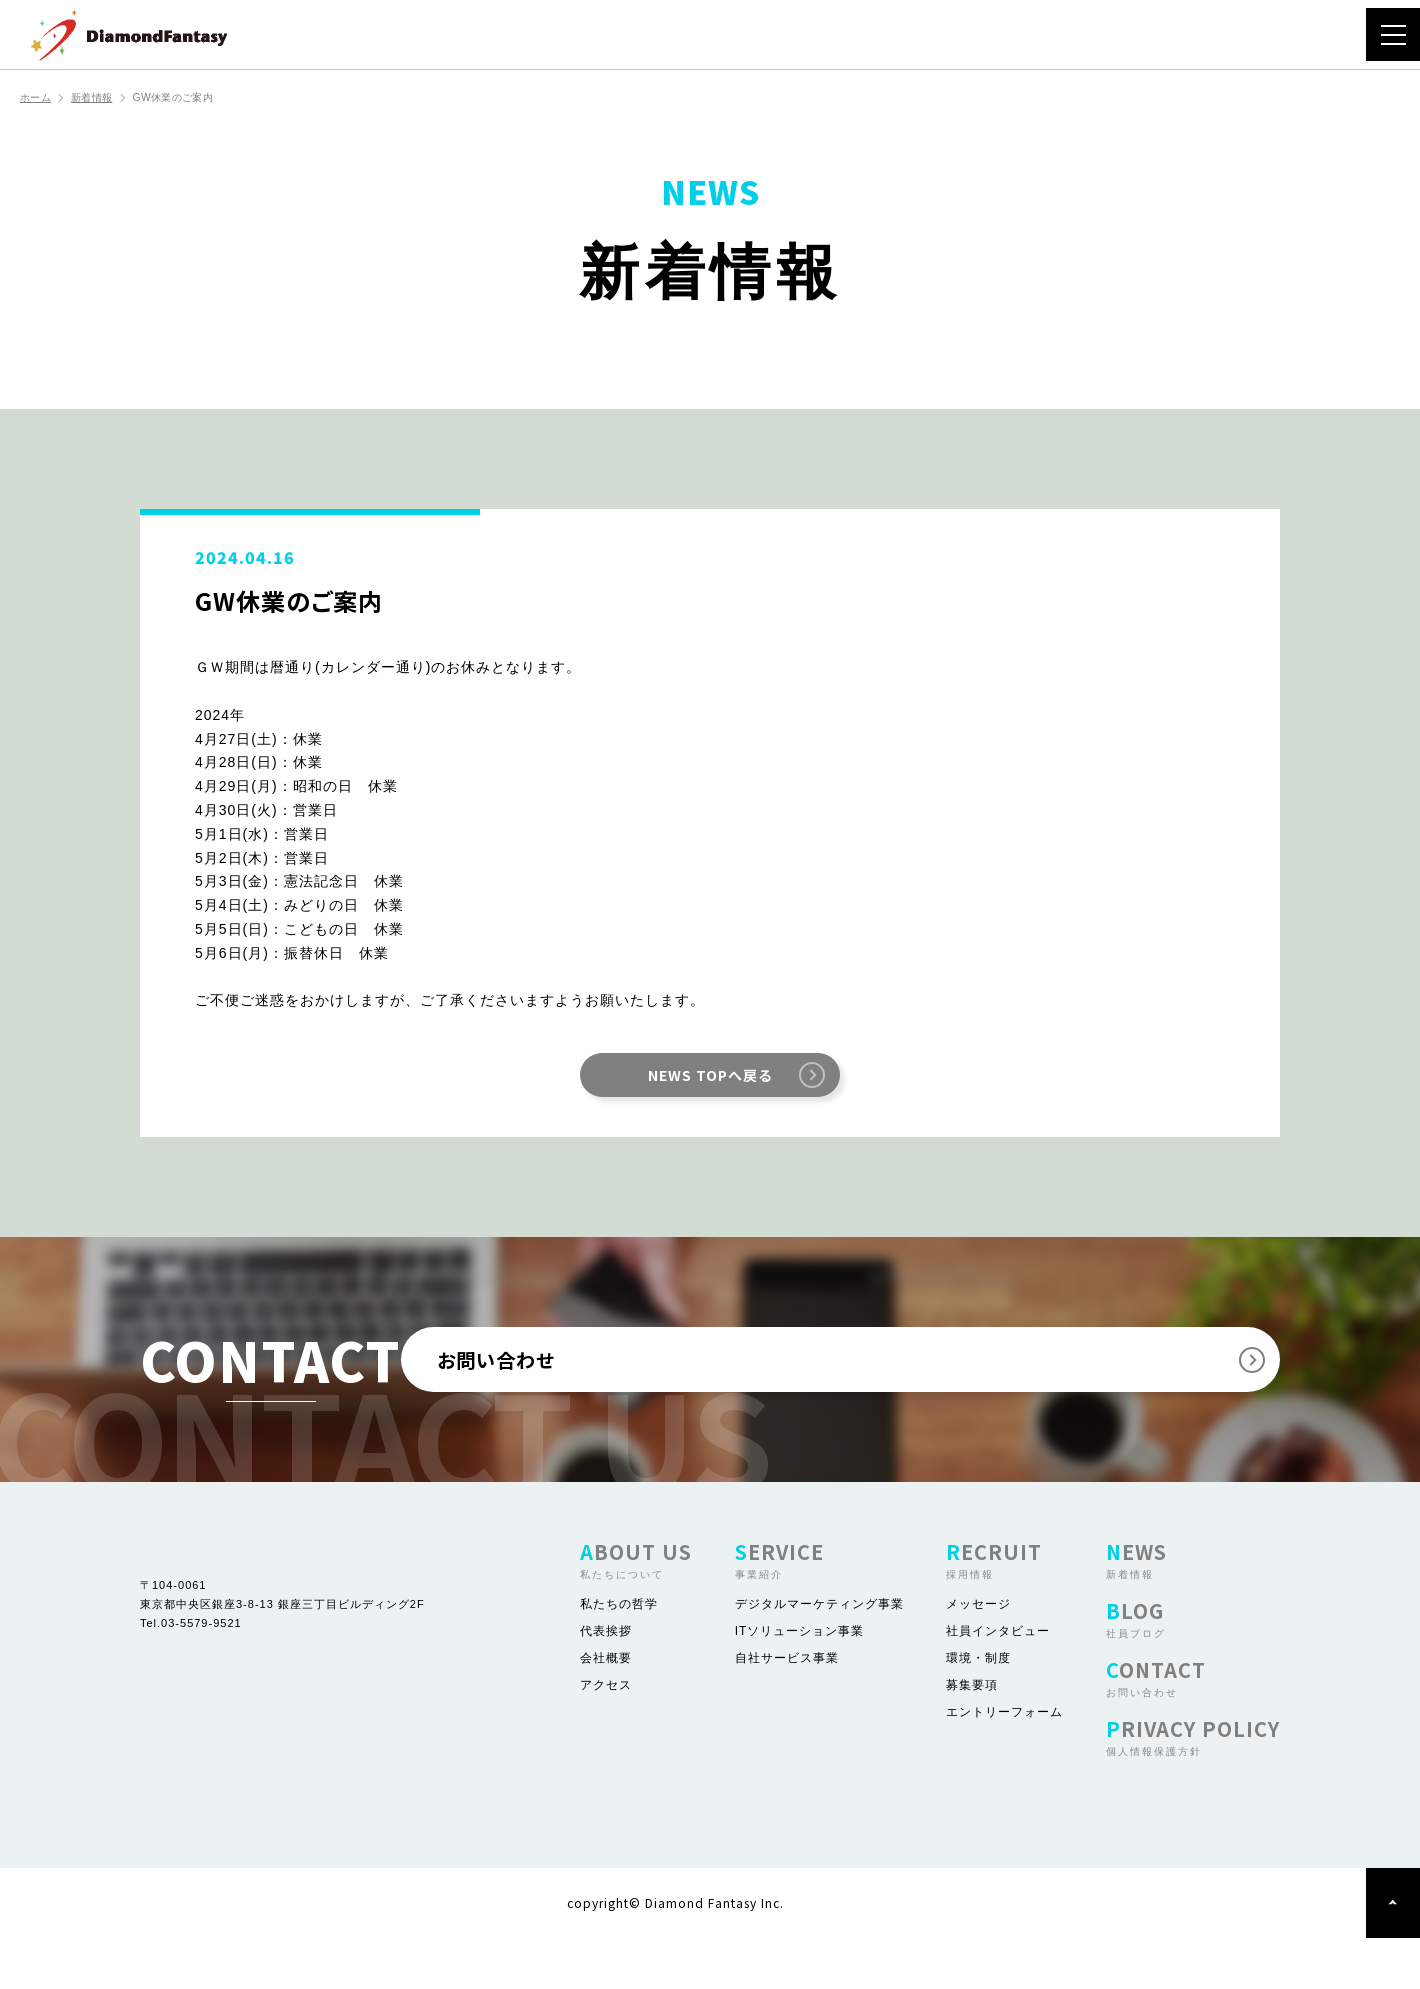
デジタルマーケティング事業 (819, 1655)
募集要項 (972, 1736)
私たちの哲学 (619, 1655)
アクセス (606, 1736)
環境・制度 (978, 1709)
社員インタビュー (998, 1682)
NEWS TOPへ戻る (710, 1077)
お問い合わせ (863, 1385)
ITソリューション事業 (800, 1682)
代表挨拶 (606, 1682)
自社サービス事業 (787, 1709)
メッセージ (978, 1655)
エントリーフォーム (1004, 1763)
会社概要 (606, 1709)
